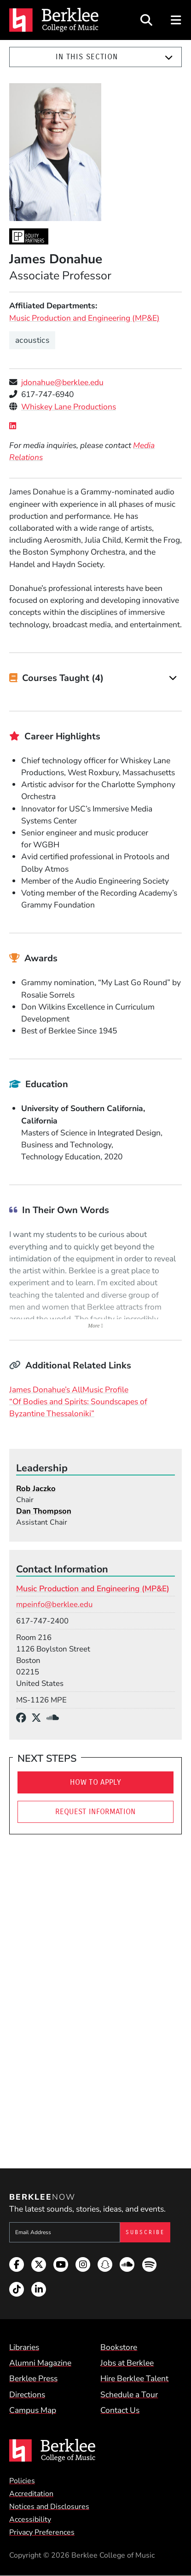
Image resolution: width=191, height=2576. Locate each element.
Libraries (24, 2347)
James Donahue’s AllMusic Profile (68, 1389)
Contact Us (119, 2410)
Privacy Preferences (42, 2532)
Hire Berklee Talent (134, 2378)
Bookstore (118, 2347)
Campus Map (32, 2410)
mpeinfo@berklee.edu (54, 1604)
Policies (22, 2481)
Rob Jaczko (36, 1488)
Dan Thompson (43, 1511)
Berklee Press (33, 2378)
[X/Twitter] (38, 1718)
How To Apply (95, 1782)
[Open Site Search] (146, 20)
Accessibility (30, 2519)
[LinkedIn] (14, 425)
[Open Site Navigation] (176, 20)
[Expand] (168, 57)
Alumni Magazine (40, 2362)
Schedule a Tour (129, 2394)
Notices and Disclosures (49, 2507)
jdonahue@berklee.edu (62, 382)
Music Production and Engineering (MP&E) (84, 317)
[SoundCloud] (55, 1718)
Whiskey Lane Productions (68, 406)
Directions (27, 2394)
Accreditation (31, 2494)
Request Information (95, 1811)
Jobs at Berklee (127, 2362)
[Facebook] (23, 1718)
